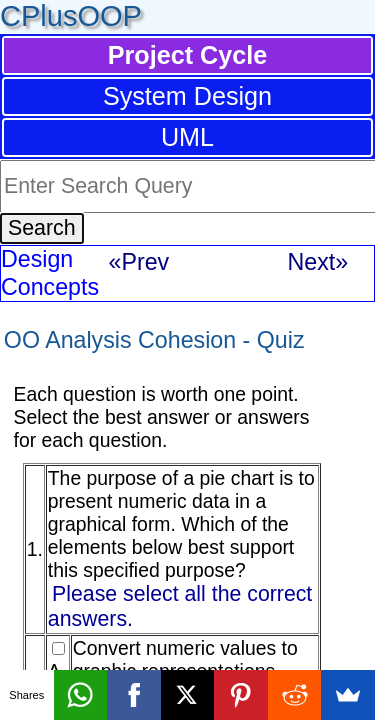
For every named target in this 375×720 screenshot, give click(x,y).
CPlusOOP (71, 16)
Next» (318, 262)
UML (187, 137)
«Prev (139, 262)
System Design (187, 96)
